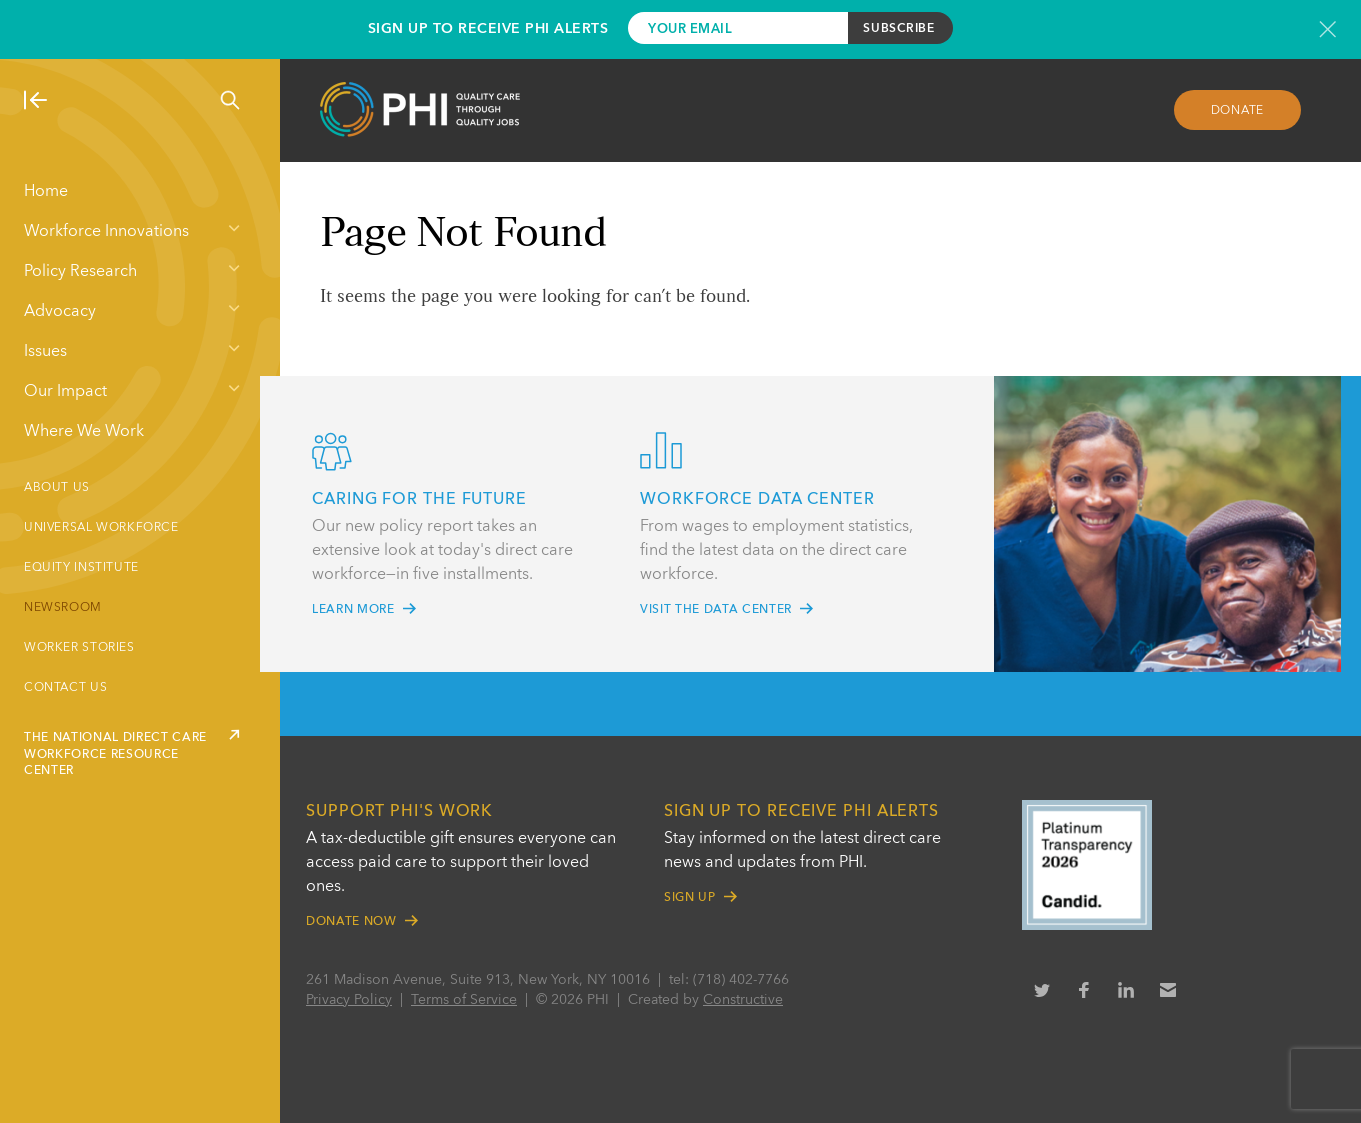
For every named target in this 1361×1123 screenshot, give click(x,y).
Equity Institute (81, 568)
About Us (57, 488)
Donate (1238, 111)
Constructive (743, 1000)
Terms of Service (464, 1000)
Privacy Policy (349, 1000)
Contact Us (65, 688)
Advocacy (60, 312)
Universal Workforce (101, 528)
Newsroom (63, 608)
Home (46, 192)
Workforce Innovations (106, 232)
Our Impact (65, 392)
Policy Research (80, 272)
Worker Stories (79, 648)
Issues (45, 352)
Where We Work (84, 432)
